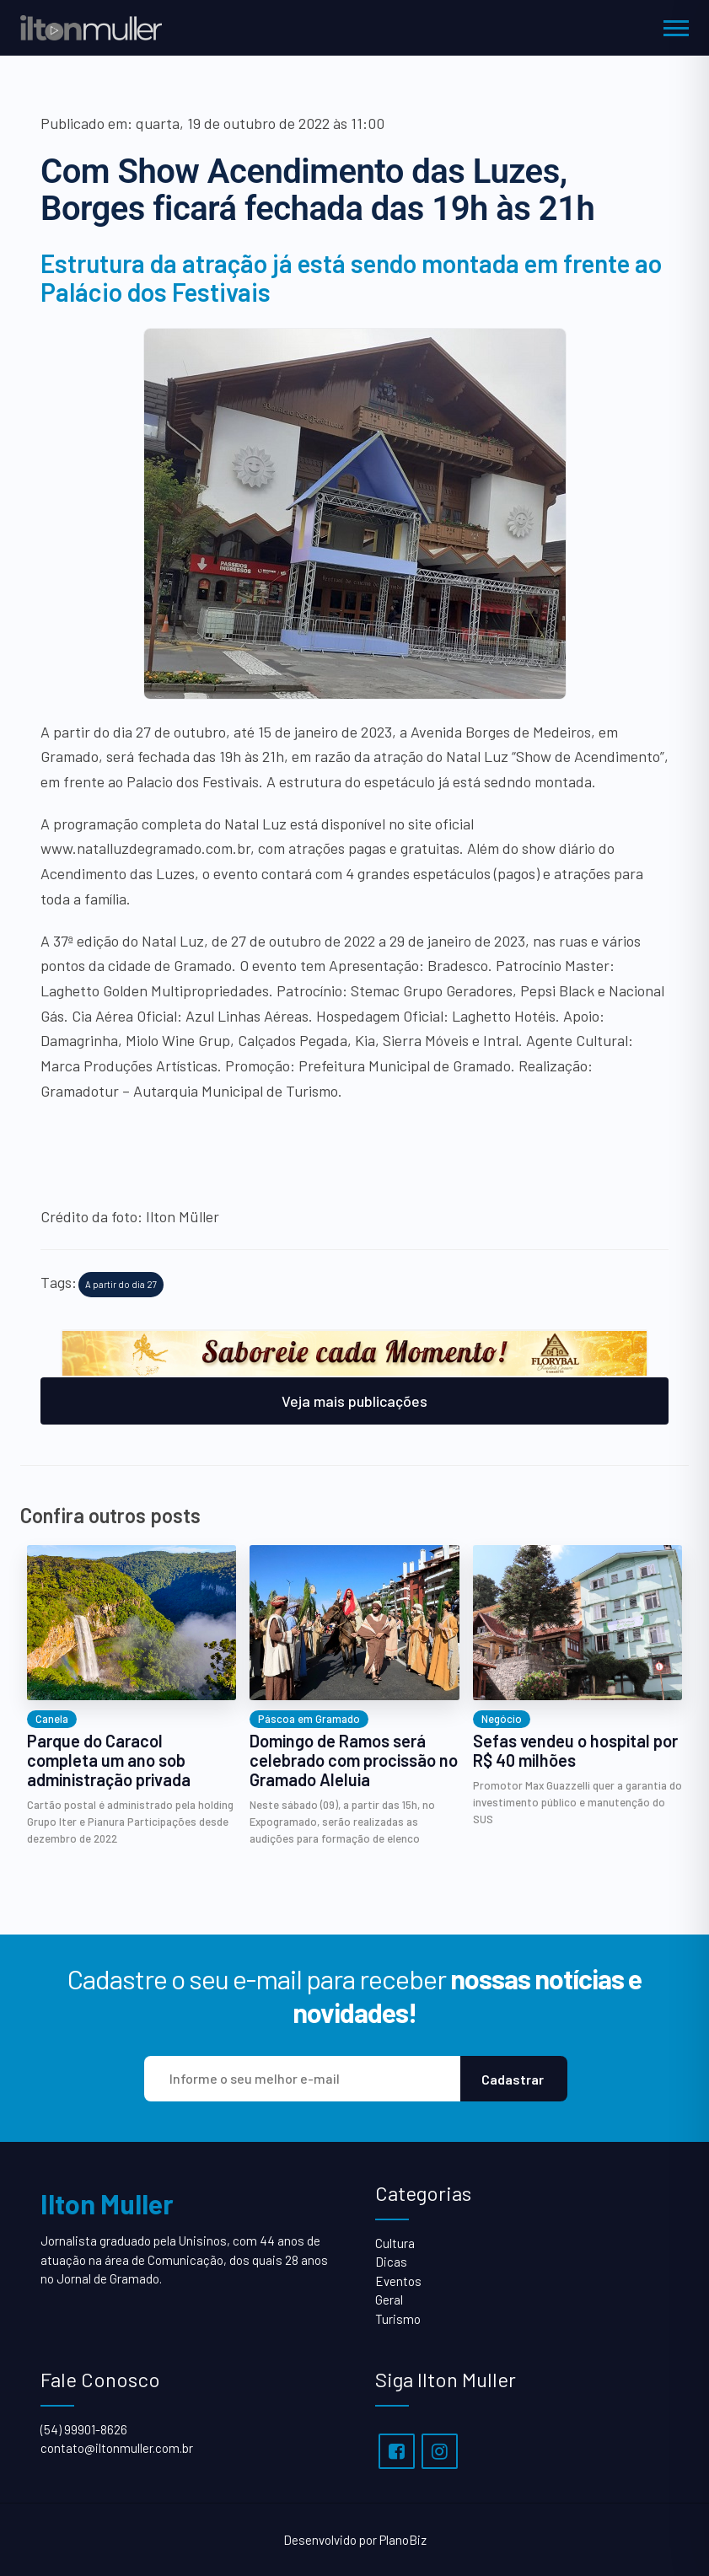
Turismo (398, 2318)
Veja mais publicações (354, 1401)
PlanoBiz (403, 2539)
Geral (389, 2299)
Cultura (395, 2243)
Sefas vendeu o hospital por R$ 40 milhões (575, 1750)
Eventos (398, 2281)
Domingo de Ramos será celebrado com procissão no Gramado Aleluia (354, 1760)
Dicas (391, 2261)
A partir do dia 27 (121, 1284)
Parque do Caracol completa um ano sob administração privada (109, 1760)
